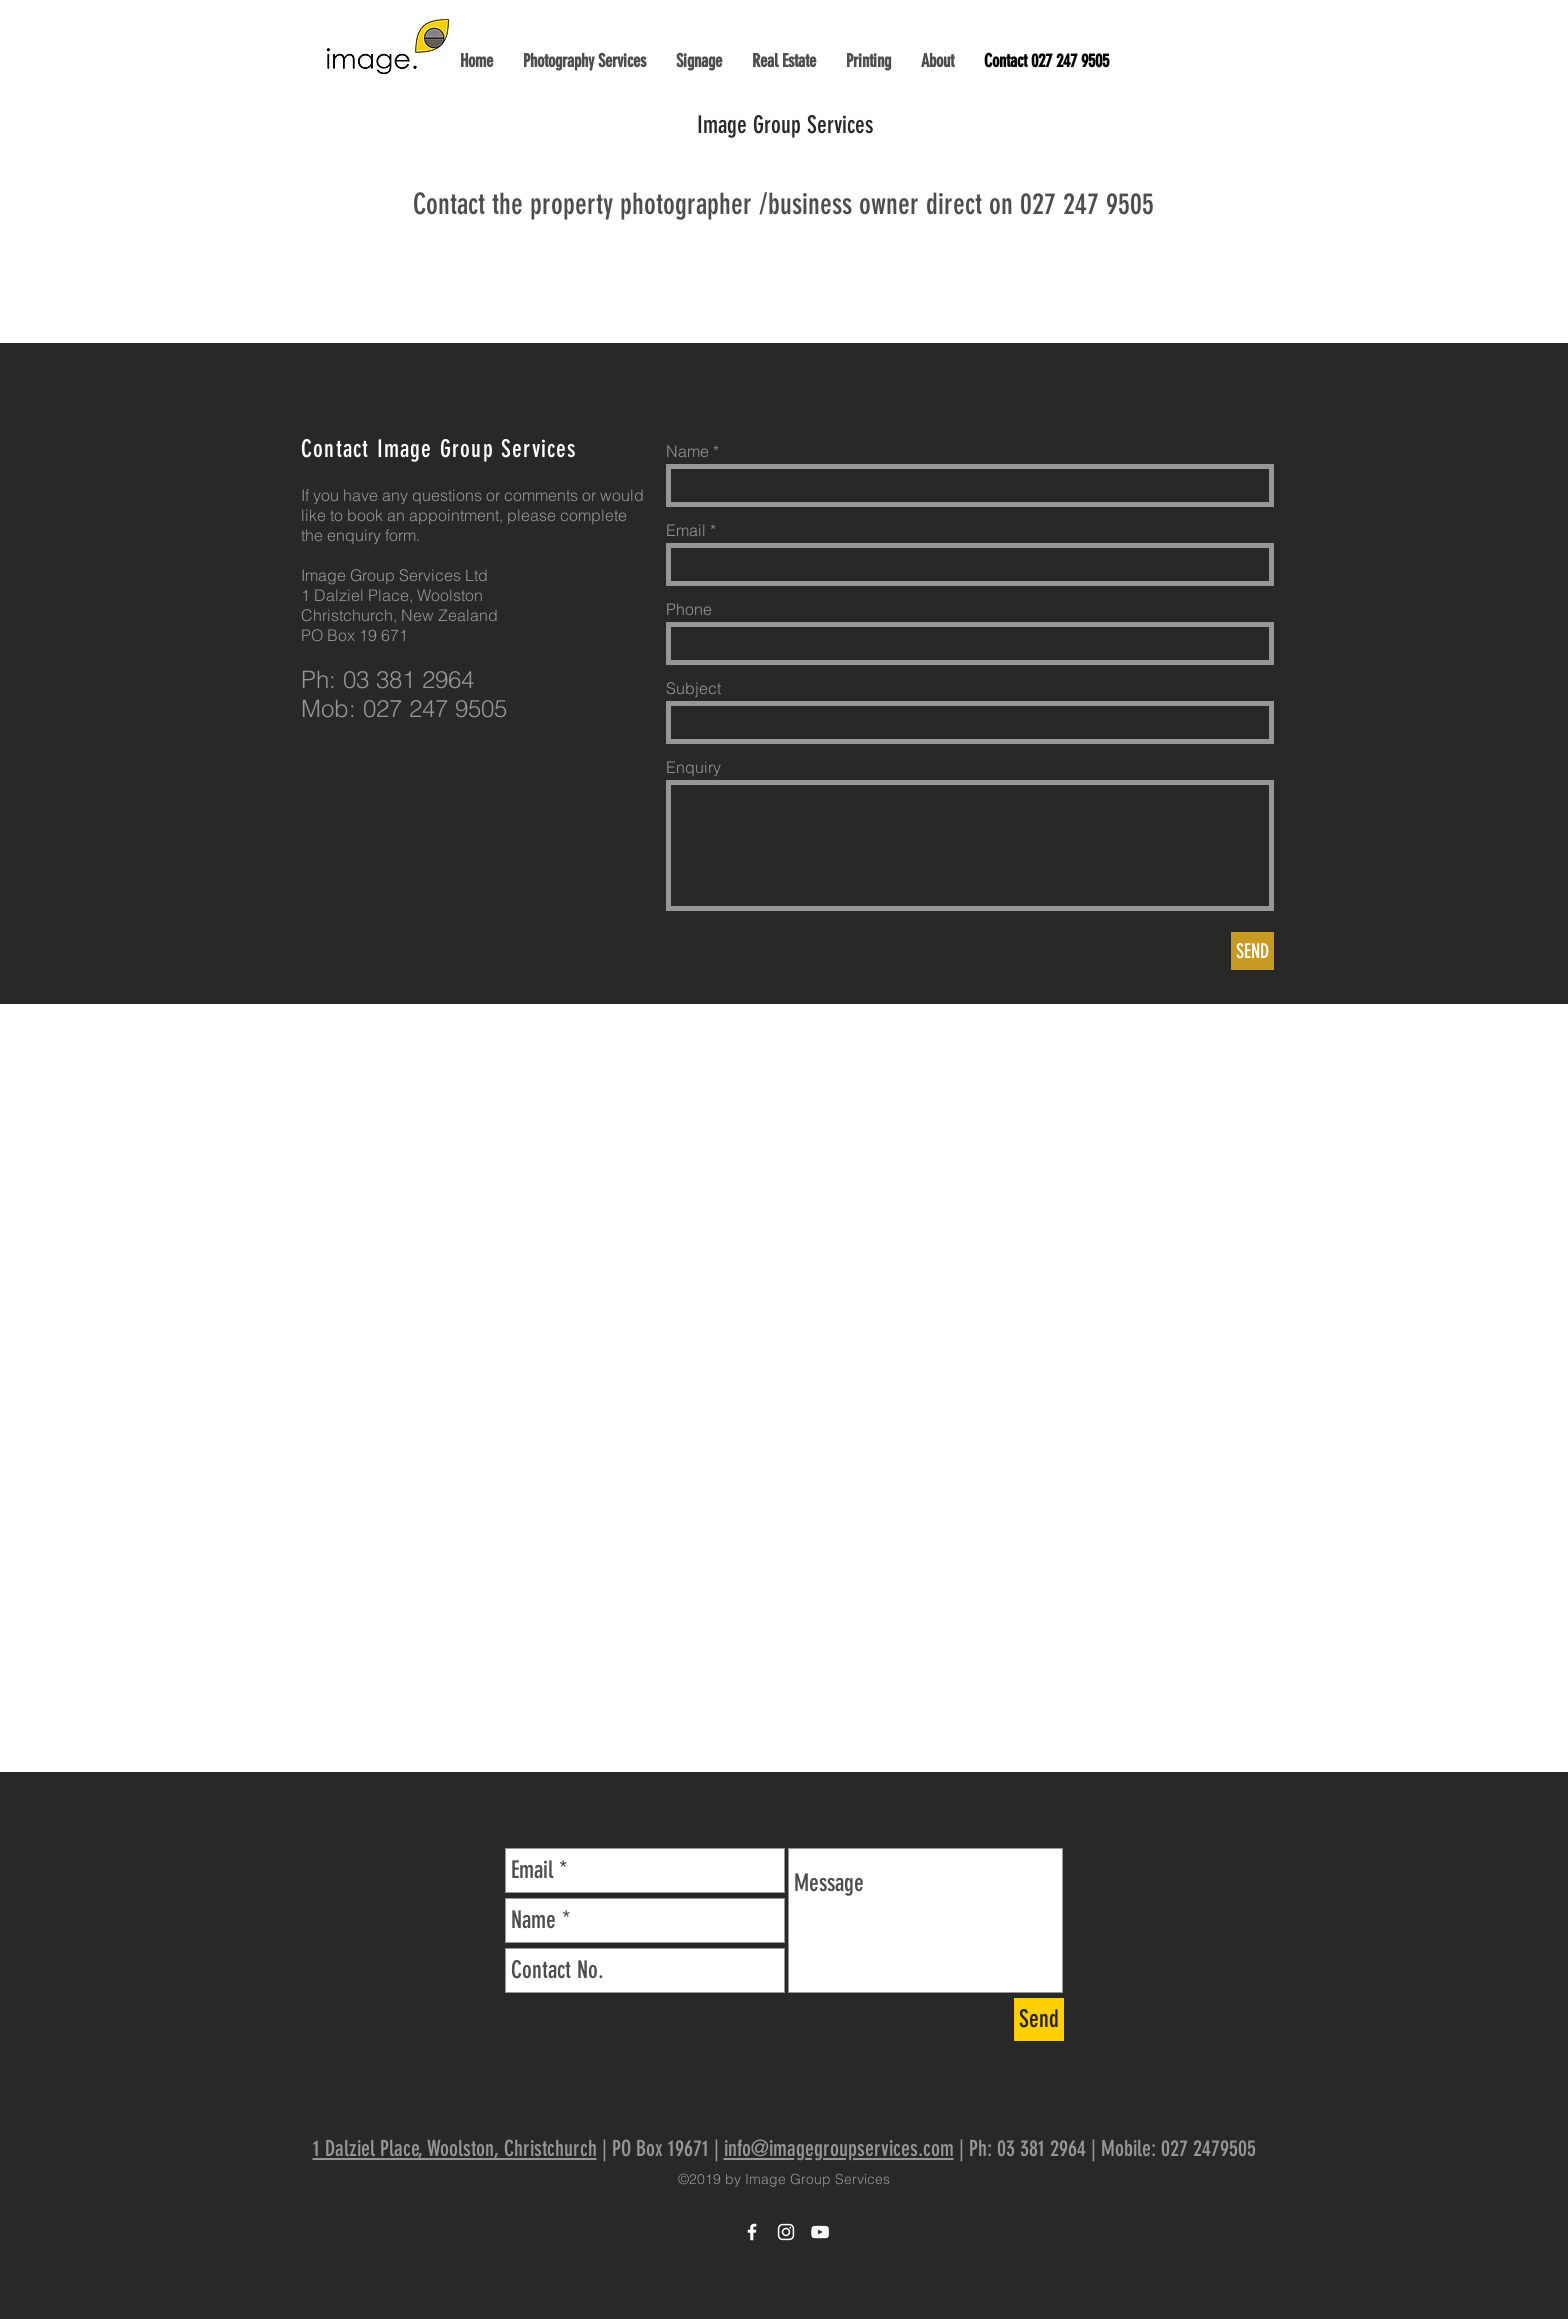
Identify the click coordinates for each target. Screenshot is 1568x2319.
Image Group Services (785, 125)
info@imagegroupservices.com (839, 2148)
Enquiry (693, 767)
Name (687, 451)
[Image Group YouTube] (820, 2232)
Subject (693, 688)
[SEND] (1252, 951)
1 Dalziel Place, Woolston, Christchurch (455, 2148)
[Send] (1039, 2019)
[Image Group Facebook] (752, 2232)
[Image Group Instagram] (786, 2232)
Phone (689, 609)
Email (686, 530)
